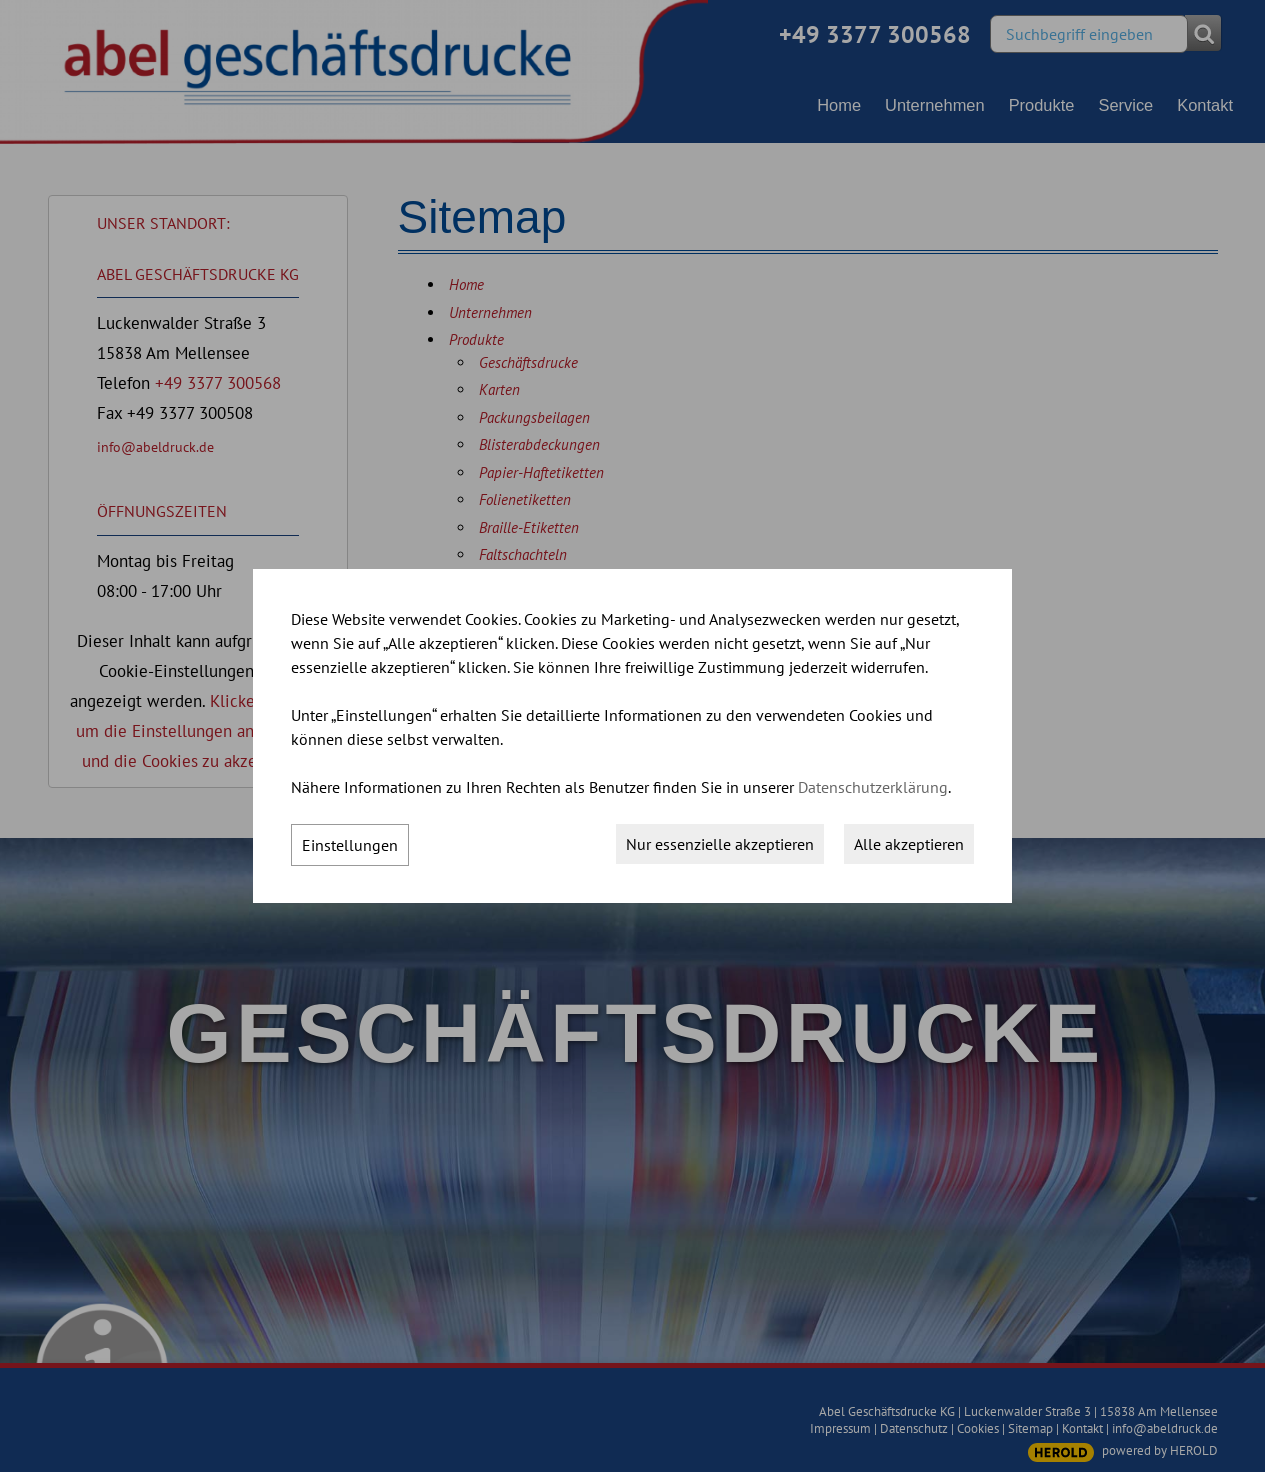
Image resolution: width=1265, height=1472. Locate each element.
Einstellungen (350, 845)
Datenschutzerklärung (873, 787)
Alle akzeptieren (909, 844)
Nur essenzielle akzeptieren (720, 844)
